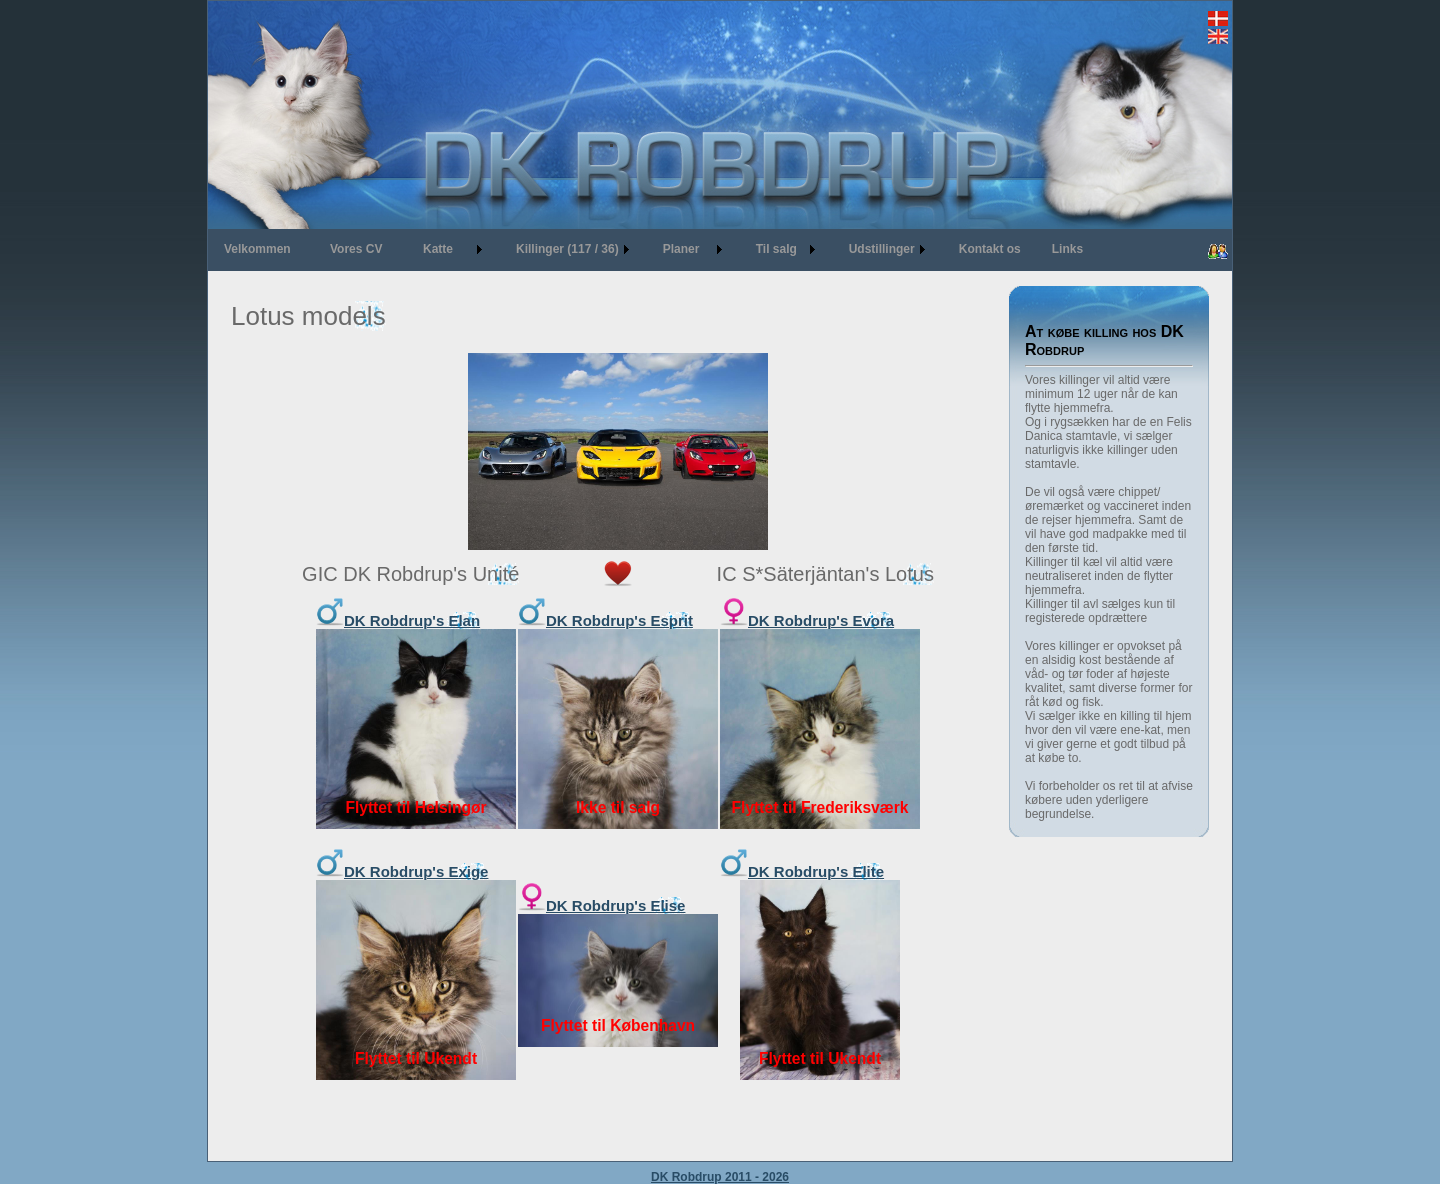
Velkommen (257, 249)
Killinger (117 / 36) (567, 249)
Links (1067, 249)
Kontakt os (990, 249)
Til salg (776, 249)
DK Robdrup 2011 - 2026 (720, 1177)
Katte (438, 249)
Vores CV (356, 249)
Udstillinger (882, 249)
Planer (681, 249)
